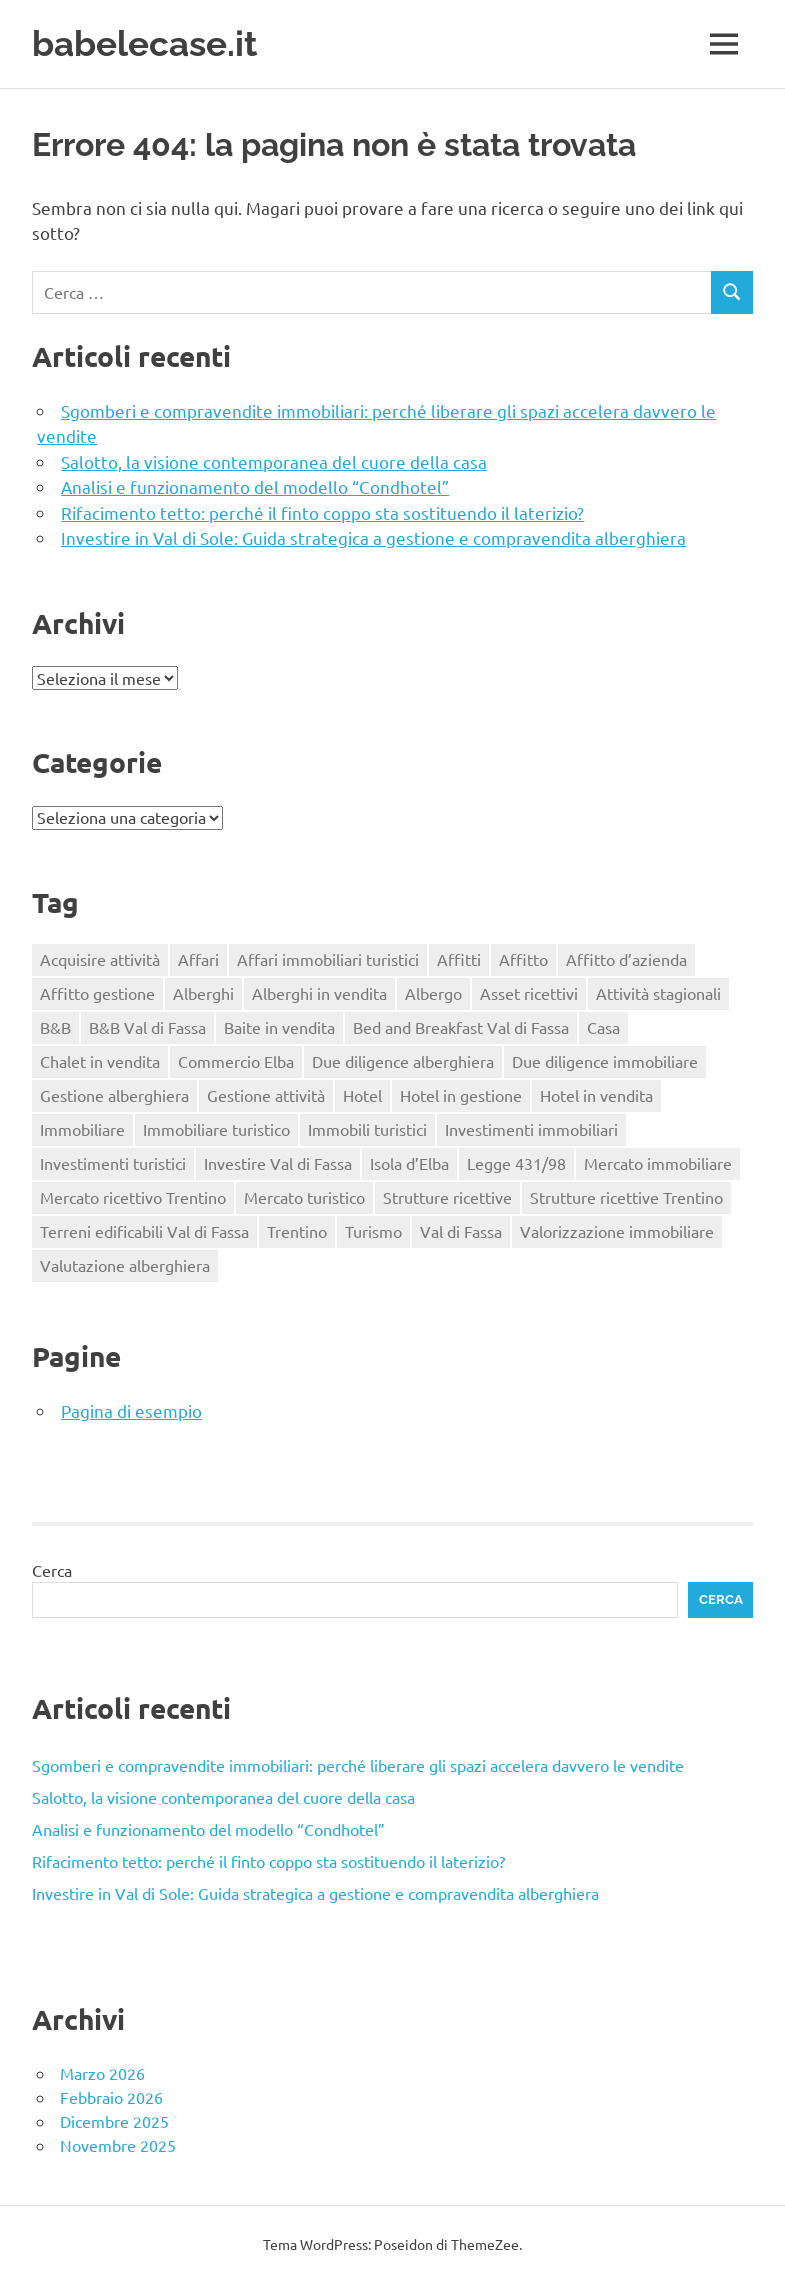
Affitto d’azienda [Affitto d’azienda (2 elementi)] (626, 959)
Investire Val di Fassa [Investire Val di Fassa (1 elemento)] (278, 1163)
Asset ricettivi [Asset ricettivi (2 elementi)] (529, 993)
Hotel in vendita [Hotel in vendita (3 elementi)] (596, 1095)
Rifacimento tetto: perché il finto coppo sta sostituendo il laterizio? (322, 512)
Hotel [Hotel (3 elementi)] (362, 1095)
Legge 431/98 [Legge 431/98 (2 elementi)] (516, 1163)
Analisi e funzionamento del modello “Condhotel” (255, 486)
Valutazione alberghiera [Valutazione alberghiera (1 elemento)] (125, 1265)
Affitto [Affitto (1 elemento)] (523, 959)
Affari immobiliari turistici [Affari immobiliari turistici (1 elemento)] (328, 959)
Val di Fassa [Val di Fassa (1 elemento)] (461, 1231)
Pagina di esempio (131, 1410)
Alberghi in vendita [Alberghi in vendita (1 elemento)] (319, 993)
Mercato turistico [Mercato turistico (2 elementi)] (304, 1197)
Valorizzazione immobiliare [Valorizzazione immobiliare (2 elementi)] (617, 1231)
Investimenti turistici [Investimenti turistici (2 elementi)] (113, 1163)
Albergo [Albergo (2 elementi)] (433, 993)
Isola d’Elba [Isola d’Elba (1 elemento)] (409, 1163)
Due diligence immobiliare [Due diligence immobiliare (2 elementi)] (605, 1061)
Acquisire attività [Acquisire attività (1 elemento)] (100, 959)
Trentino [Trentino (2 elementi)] (297, 1231)
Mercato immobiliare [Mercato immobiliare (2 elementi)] (658, 1163)
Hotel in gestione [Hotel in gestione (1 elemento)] (461, 1095)
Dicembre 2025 (114, 2121)
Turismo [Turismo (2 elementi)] (373, 1231)
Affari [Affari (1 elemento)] (198, 959)
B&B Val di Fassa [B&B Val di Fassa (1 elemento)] (147, 1027)
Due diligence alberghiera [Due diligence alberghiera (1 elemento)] (403, 1061)
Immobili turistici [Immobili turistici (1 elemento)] (367, 1129)
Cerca (52, 1570)
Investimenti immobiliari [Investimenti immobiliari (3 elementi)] (531, 1129)
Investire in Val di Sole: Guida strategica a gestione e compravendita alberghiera (373, 537)
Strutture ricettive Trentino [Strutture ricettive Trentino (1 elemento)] (626, 1197)
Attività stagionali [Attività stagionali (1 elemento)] (658, 993)
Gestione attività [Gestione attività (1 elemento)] (266, 1095)
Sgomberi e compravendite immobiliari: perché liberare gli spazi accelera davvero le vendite (358, 1765)
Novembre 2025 (118, 2145)
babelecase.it (144, 43)
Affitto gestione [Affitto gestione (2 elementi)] (97, 993)
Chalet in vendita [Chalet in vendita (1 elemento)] (100, 1061)
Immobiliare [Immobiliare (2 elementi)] (82, 1129)
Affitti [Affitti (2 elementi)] (459, 959)
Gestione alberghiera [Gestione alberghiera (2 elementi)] (114, 1095)
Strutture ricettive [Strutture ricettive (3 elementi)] (447, 1197)
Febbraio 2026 (111, 2097)
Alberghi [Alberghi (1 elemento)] (203, 993)
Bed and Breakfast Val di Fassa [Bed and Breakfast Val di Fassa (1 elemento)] (461, 1027)
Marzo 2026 (102, 2073)
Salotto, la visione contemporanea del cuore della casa (274, 461)
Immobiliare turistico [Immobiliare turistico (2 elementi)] (216, 1129)
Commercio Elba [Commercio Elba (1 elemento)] (236, 1061)
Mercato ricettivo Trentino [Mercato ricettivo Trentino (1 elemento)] (133, 1197)
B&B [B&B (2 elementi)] (55, 1027)
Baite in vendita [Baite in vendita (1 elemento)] (279, 1027)
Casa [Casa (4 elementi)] (603, 1027)
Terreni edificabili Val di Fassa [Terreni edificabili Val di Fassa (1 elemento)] (144, 1231)
